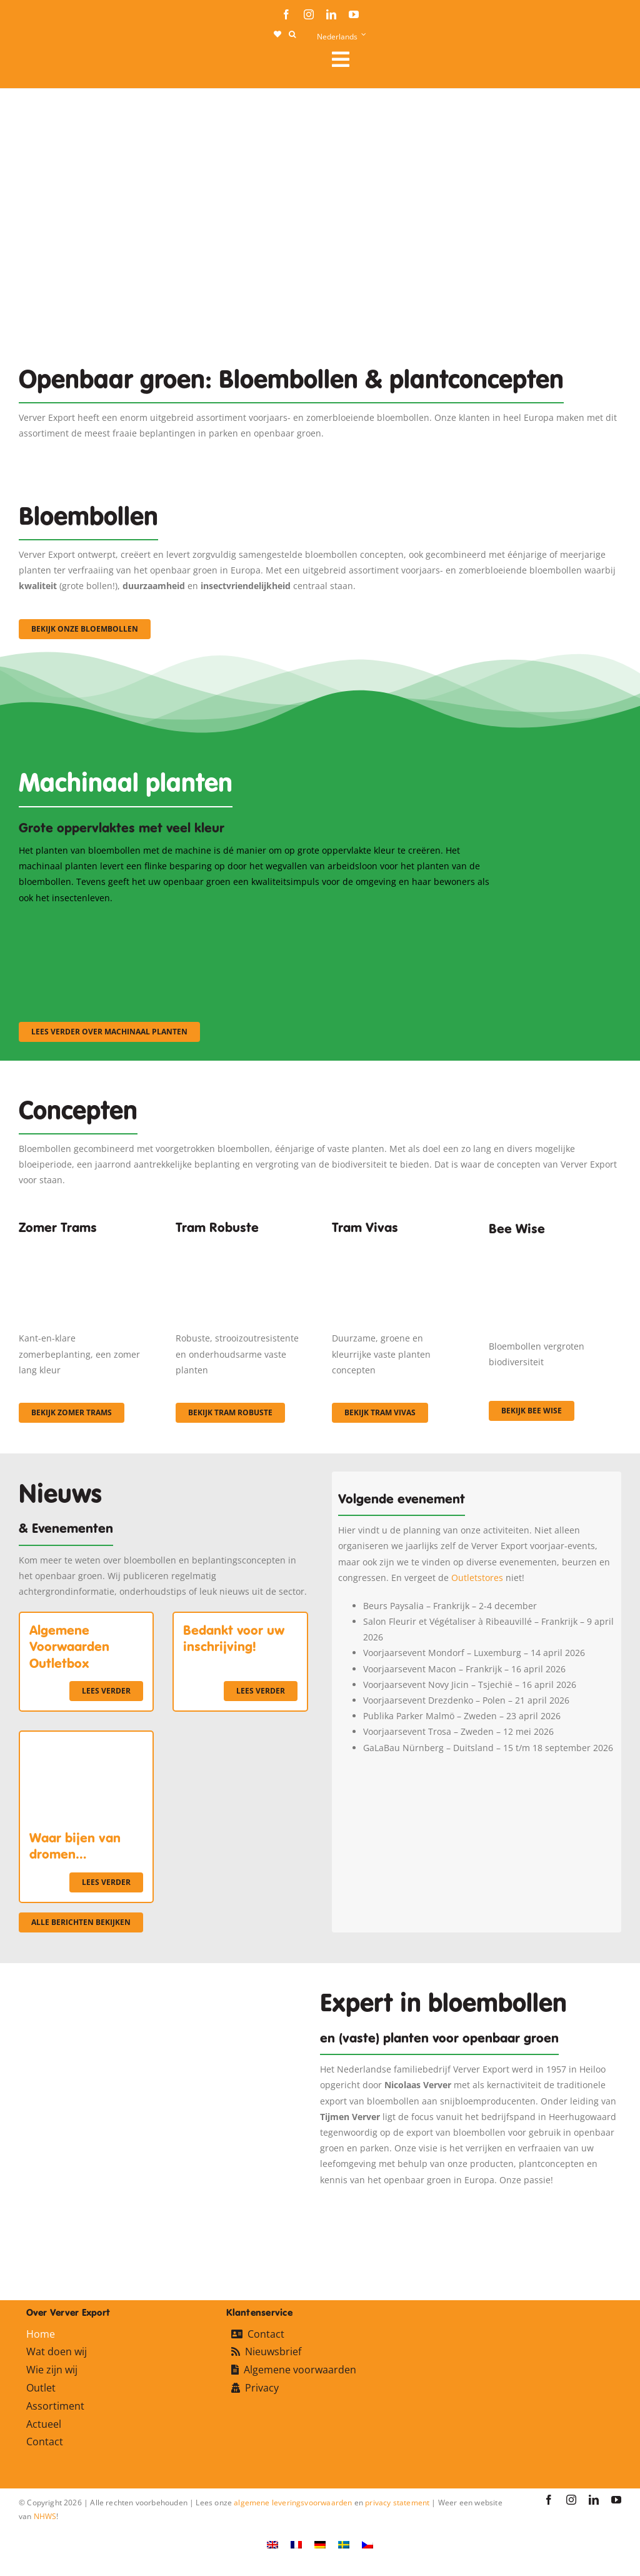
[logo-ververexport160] (44, 63)
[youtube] (354, 14)
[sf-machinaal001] (92, 922)
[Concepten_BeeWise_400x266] (555, 1250)
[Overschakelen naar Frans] (296, 2544)
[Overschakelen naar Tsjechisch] (367, 2544)
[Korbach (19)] (398, 1246)
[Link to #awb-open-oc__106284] (471, 59)
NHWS (45, 2516)
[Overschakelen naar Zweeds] (344, 2544)
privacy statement (397, 2502)
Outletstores (477, 1577)
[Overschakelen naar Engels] (272, 2544)
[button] (292, 34)
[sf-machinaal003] (422, 922)
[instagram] (309, 14)
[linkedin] (331, 14)
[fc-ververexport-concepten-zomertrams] (85, 1246)
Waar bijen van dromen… (75, 1846)
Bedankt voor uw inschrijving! (233, 1638)
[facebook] (286, 14)
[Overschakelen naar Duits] (320, 2544)
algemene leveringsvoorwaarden (293, 2502)
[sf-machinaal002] (257, 922)
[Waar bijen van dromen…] (86, 1739)
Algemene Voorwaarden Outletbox (69, 1647)
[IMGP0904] (242, 1246)
